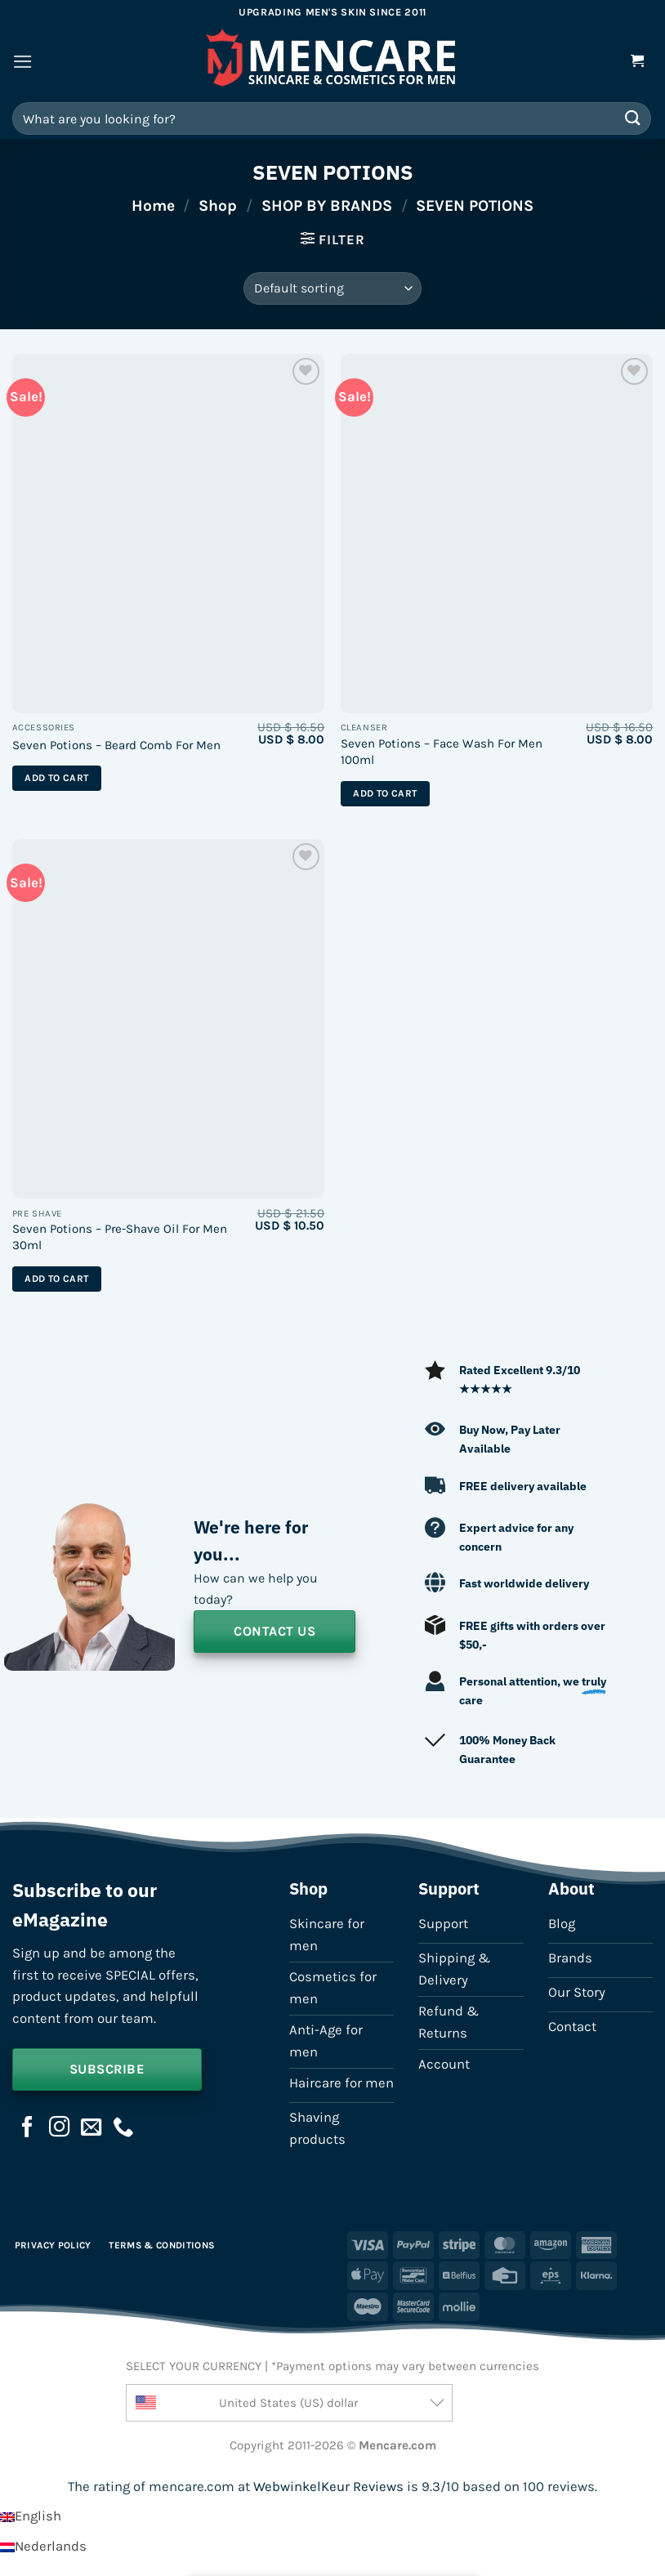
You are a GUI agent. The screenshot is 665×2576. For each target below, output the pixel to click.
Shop (218, 205)
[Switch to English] (30, 2516)
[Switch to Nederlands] (43, 2546)
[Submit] (633, 118)
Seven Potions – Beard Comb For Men (116, 745)
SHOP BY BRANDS (326, 205)
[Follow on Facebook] (27, 2128)
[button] (22, 62)
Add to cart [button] (56, 778)
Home (153, 205)
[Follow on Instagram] (59, 2128)
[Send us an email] (91, 2128)
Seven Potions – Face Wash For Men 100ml (441, 751)
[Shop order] (332, 288)
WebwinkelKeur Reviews (328, 2486)
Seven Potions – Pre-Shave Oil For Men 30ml (119, 1236)
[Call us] (123, 2128)
